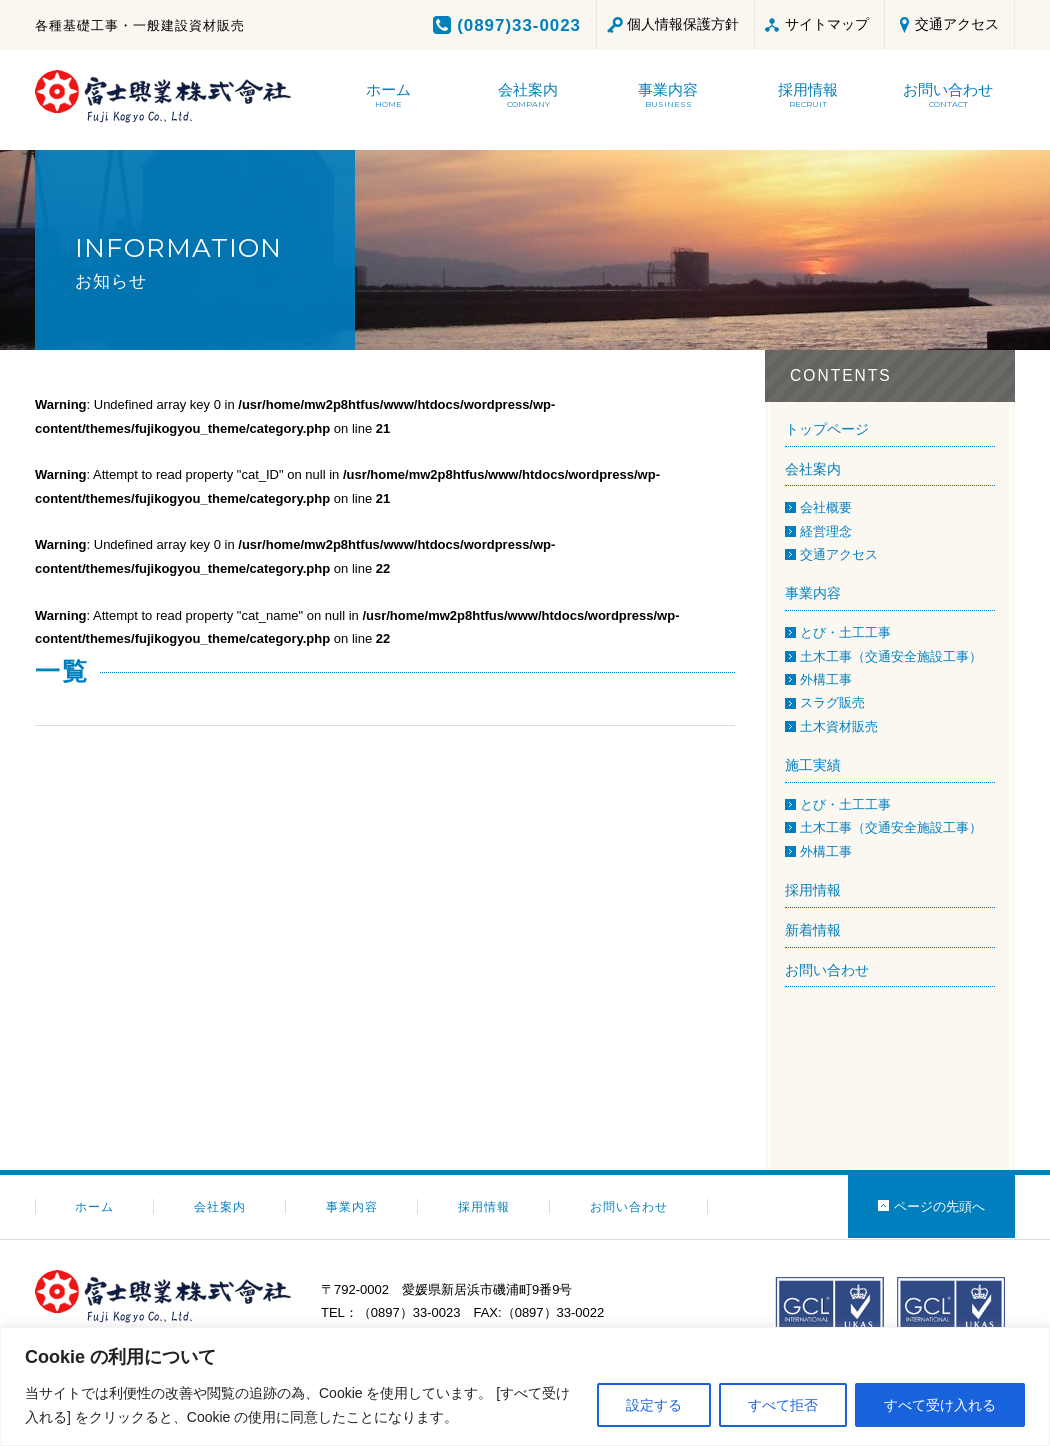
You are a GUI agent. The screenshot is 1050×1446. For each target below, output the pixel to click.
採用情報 (813, 890)
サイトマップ (827, 24)
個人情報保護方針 (683, 24)
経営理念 (826, 531)
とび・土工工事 (845, 632)
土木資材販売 (839, 726)
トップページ (827, 429)
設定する (654, 1405)
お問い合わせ (827, 970)
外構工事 (826, 679)
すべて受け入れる (940, 1405)
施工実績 (813, 765)
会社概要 (826, 507)
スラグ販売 (832, 702)
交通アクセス (957, 24)
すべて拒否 (783, 1405)
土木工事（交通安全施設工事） (891, 656)
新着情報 (813, 930)
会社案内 (813, 469)
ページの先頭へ (939, 1206)
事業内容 (813, 593)
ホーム (94, 1207)
